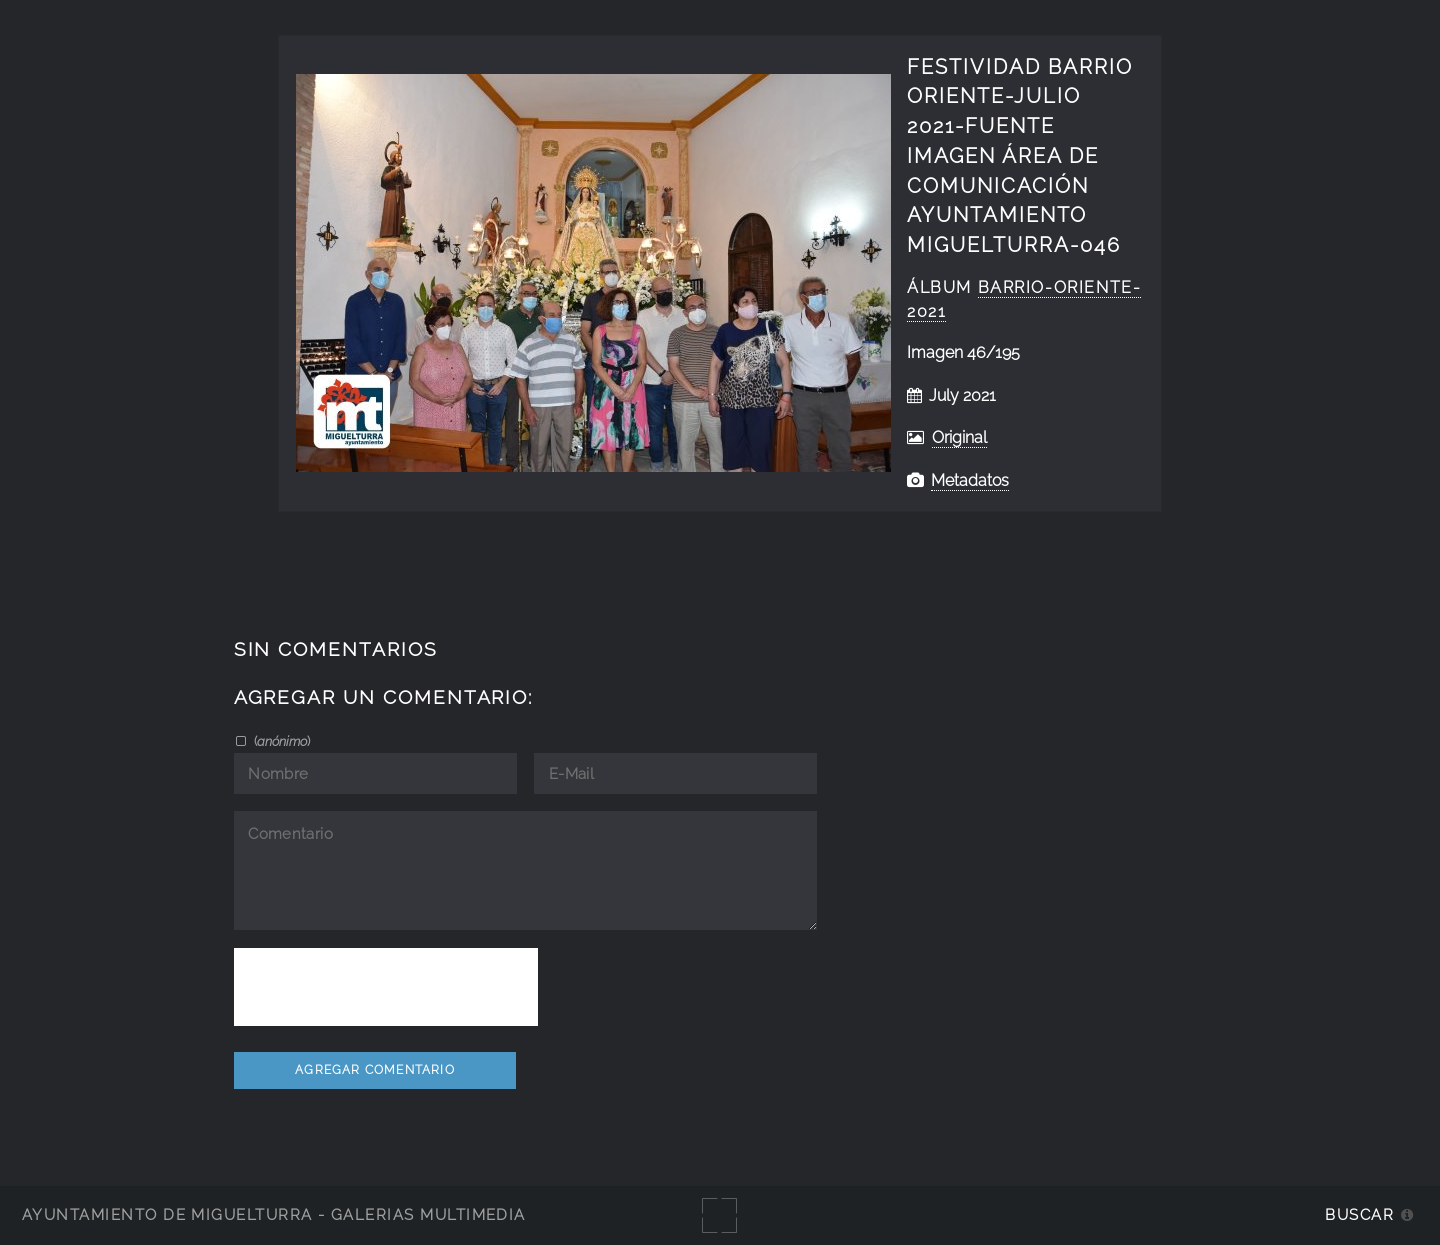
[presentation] (386, 987)
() (280, 741)
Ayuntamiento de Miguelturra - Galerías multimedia (274, 1214)
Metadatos (970, 480)
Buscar (1359, 1214)
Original (959, 437)
